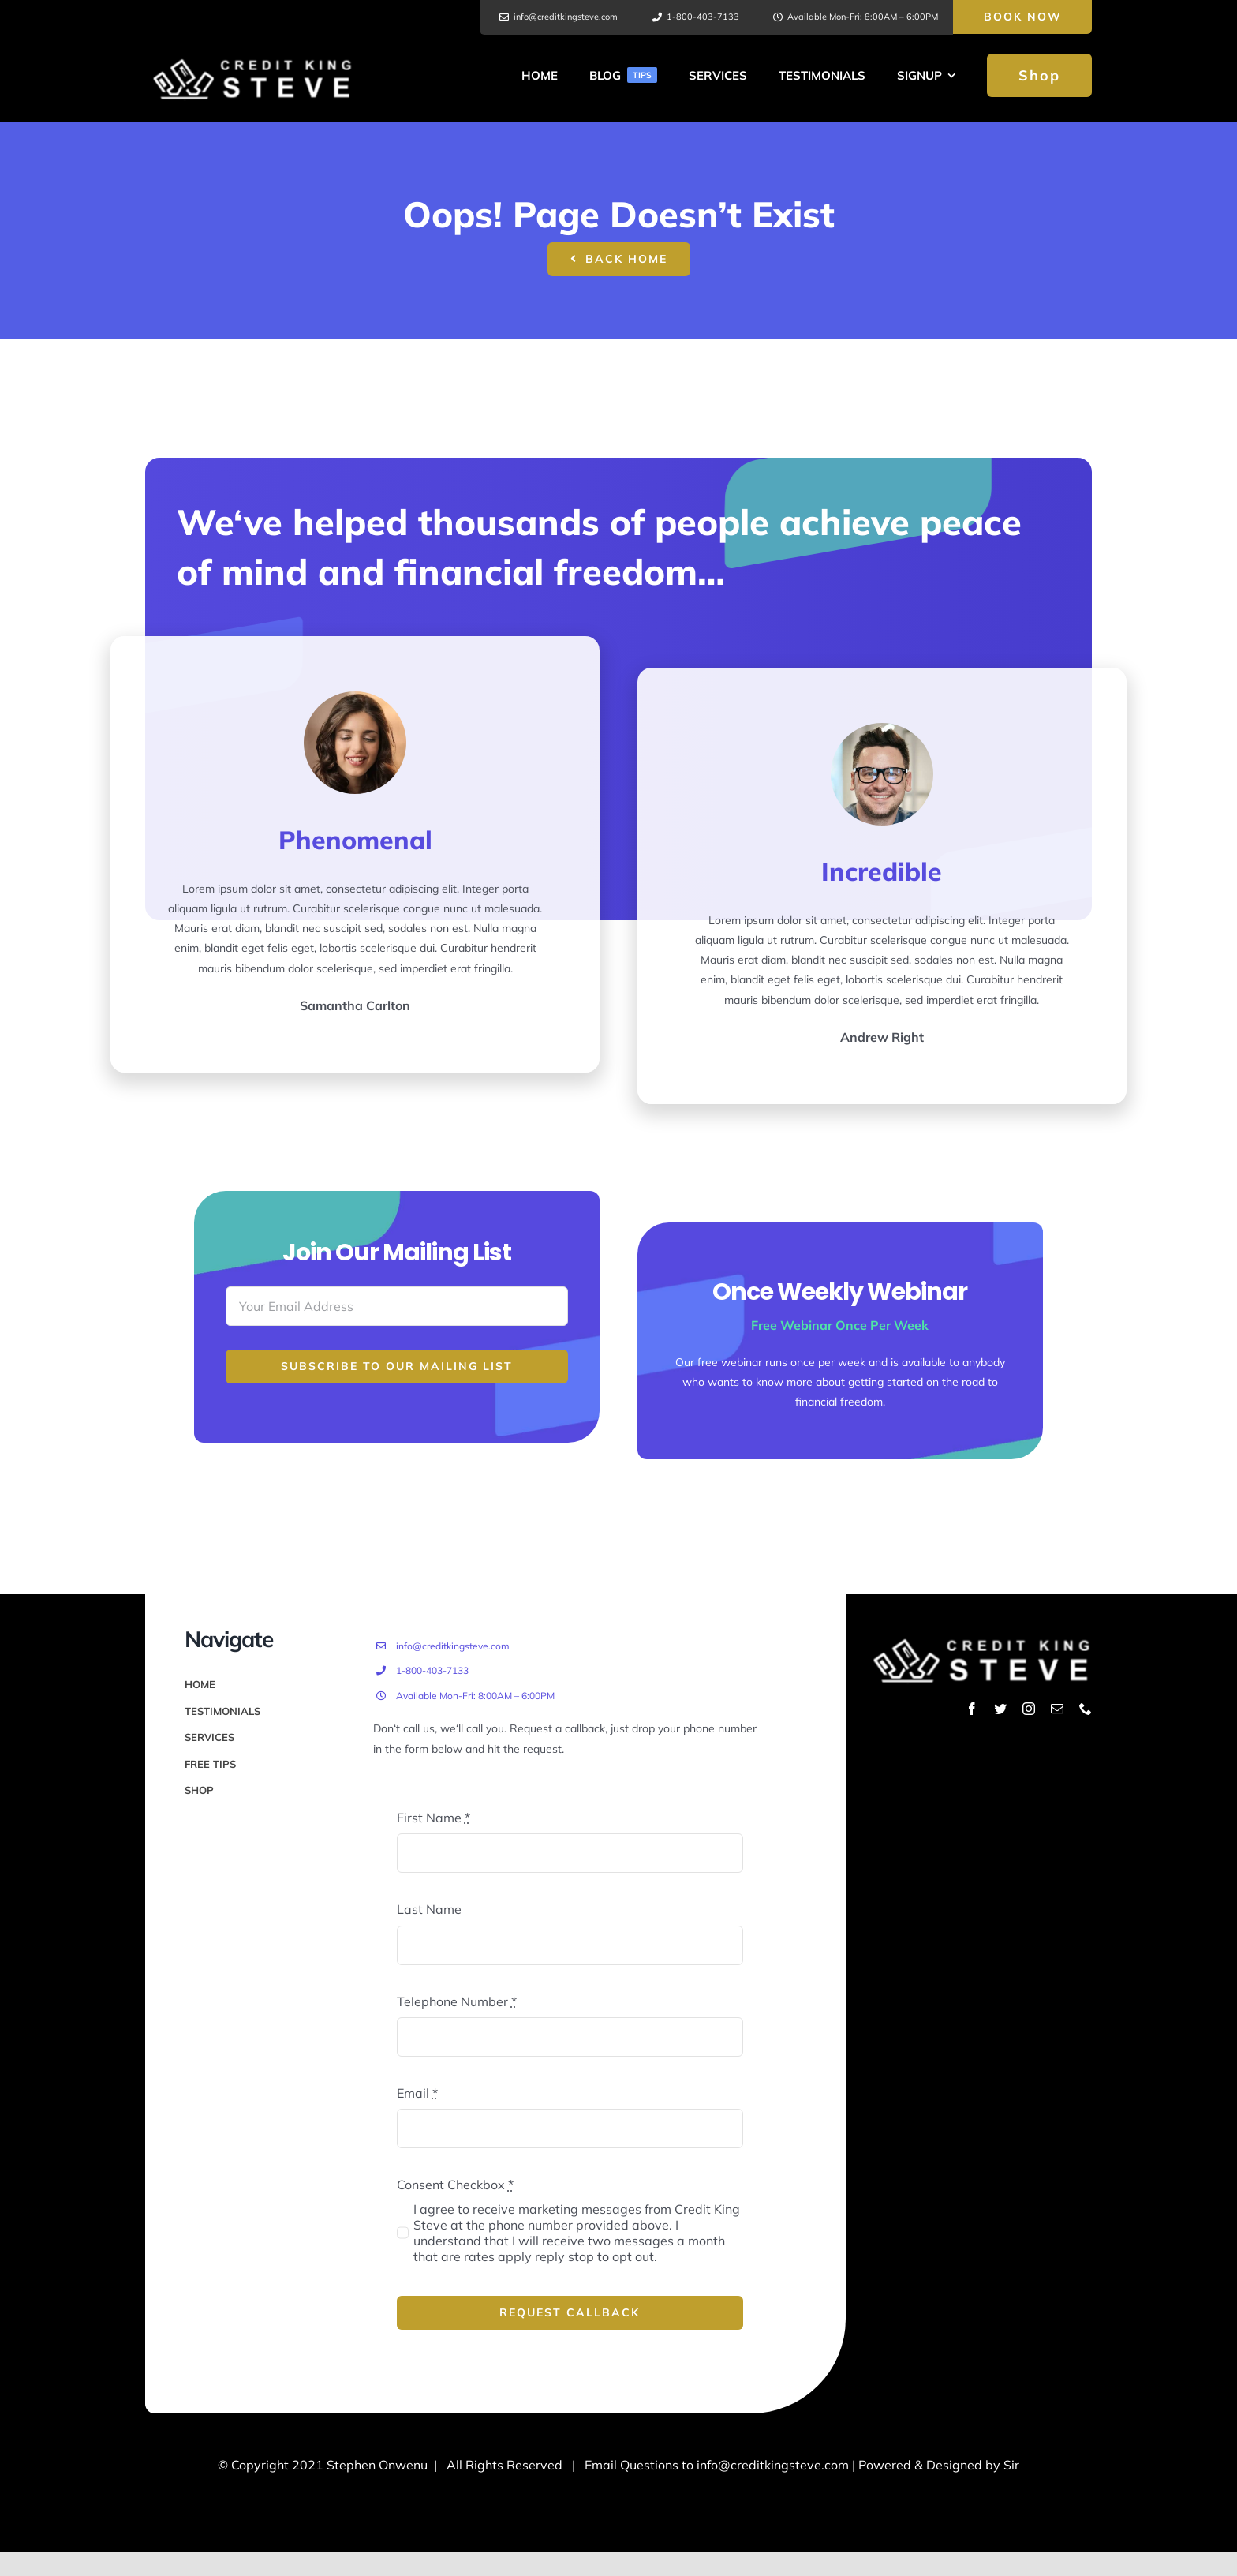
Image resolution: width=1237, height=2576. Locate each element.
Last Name (429, 1909)
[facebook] (972, 1708)
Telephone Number (457, 2001)
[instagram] (1028, 1708)
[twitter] (1000, 1708)
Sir (1011, 2465)
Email (417, 2093)
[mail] (1057, 1708)
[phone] (1085, 1708)
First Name (433, 1817)
